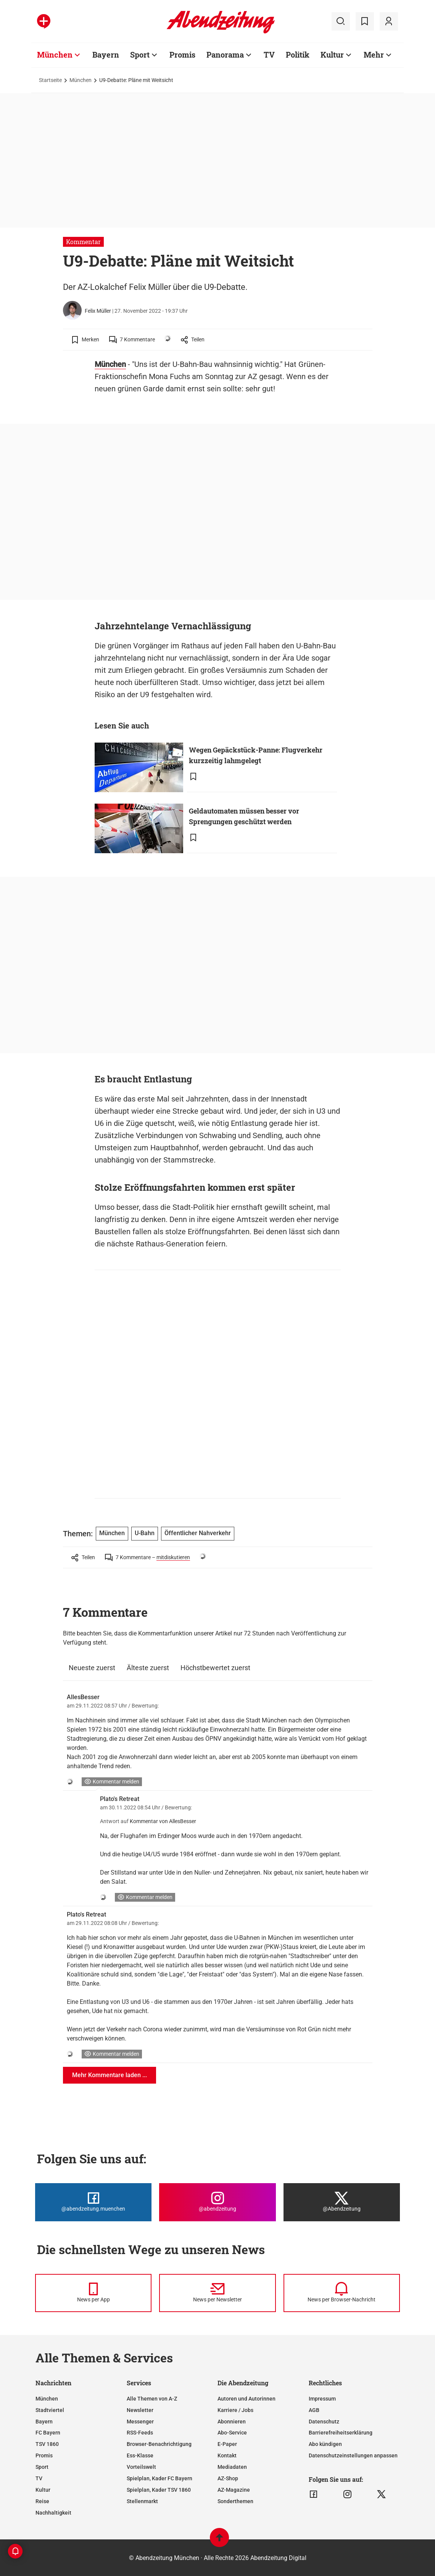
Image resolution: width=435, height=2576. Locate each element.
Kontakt (227, 2455)
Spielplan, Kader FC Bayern (159, 2478)
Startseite (50, 80)
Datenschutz (324, 2421)
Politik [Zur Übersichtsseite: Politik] (297, 54)
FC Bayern (47, 2433)
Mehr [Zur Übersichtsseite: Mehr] (374, 54)
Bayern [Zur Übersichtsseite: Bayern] (105, 54)
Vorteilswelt (141, 2467)
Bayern (44, 2421)
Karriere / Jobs (235, 2410)
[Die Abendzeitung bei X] (342, 2202)
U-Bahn (145, 1533)
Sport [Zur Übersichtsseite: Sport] (140, 54)
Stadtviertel (49, 2410)
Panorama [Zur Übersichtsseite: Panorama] (225, 54)
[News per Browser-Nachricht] (342, 2293)
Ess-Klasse (140, 2455)
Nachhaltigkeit (53, 2513)
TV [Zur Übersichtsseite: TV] (269, 54)
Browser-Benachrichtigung (159, 2444)
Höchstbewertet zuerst (215, 1668)
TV (38, 2478)
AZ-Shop (228, 2478)
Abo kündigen (325, 2444)
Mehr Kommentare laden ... (109, 2075)
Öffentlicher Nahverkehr (197, 1533)
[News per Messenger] (93, 2293)
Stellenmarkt (142, 2501)
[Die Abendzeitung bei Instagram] (217, 2202)
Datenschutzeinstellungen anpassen (353, 2455)
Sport (41, 2467)
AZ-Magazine (234, 2490)
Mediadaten (232, 2467)
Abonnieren (232, 2421)
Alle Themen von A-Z (152, 2399)
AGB (314, 2410)
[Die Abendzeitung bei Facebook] (93, 2202)
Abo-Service (232, 2433)
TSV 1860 (47, 2444)
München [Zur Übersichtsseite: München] (54, 54)
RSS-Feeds (140, 2433)
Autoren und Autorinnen (247, 2399)
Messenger (140, 2421)
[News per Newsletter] (217, 2293)
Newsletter (140, 2410)
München (80, 80)
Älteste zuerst (148, 1668)
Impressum (322, 2399)
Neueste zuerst (92, 1668)
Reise (42, 2501)
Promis (44, 2455)
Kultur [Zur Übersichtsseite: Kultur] (332, 54)
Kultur (42, 2490)
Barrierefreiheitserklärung (340, 2433)
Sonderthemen (235, 2501)
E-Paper (227, 2444)
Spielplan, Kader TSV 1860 (159, 2490)
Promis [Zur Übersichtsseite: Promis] (182, 54)
